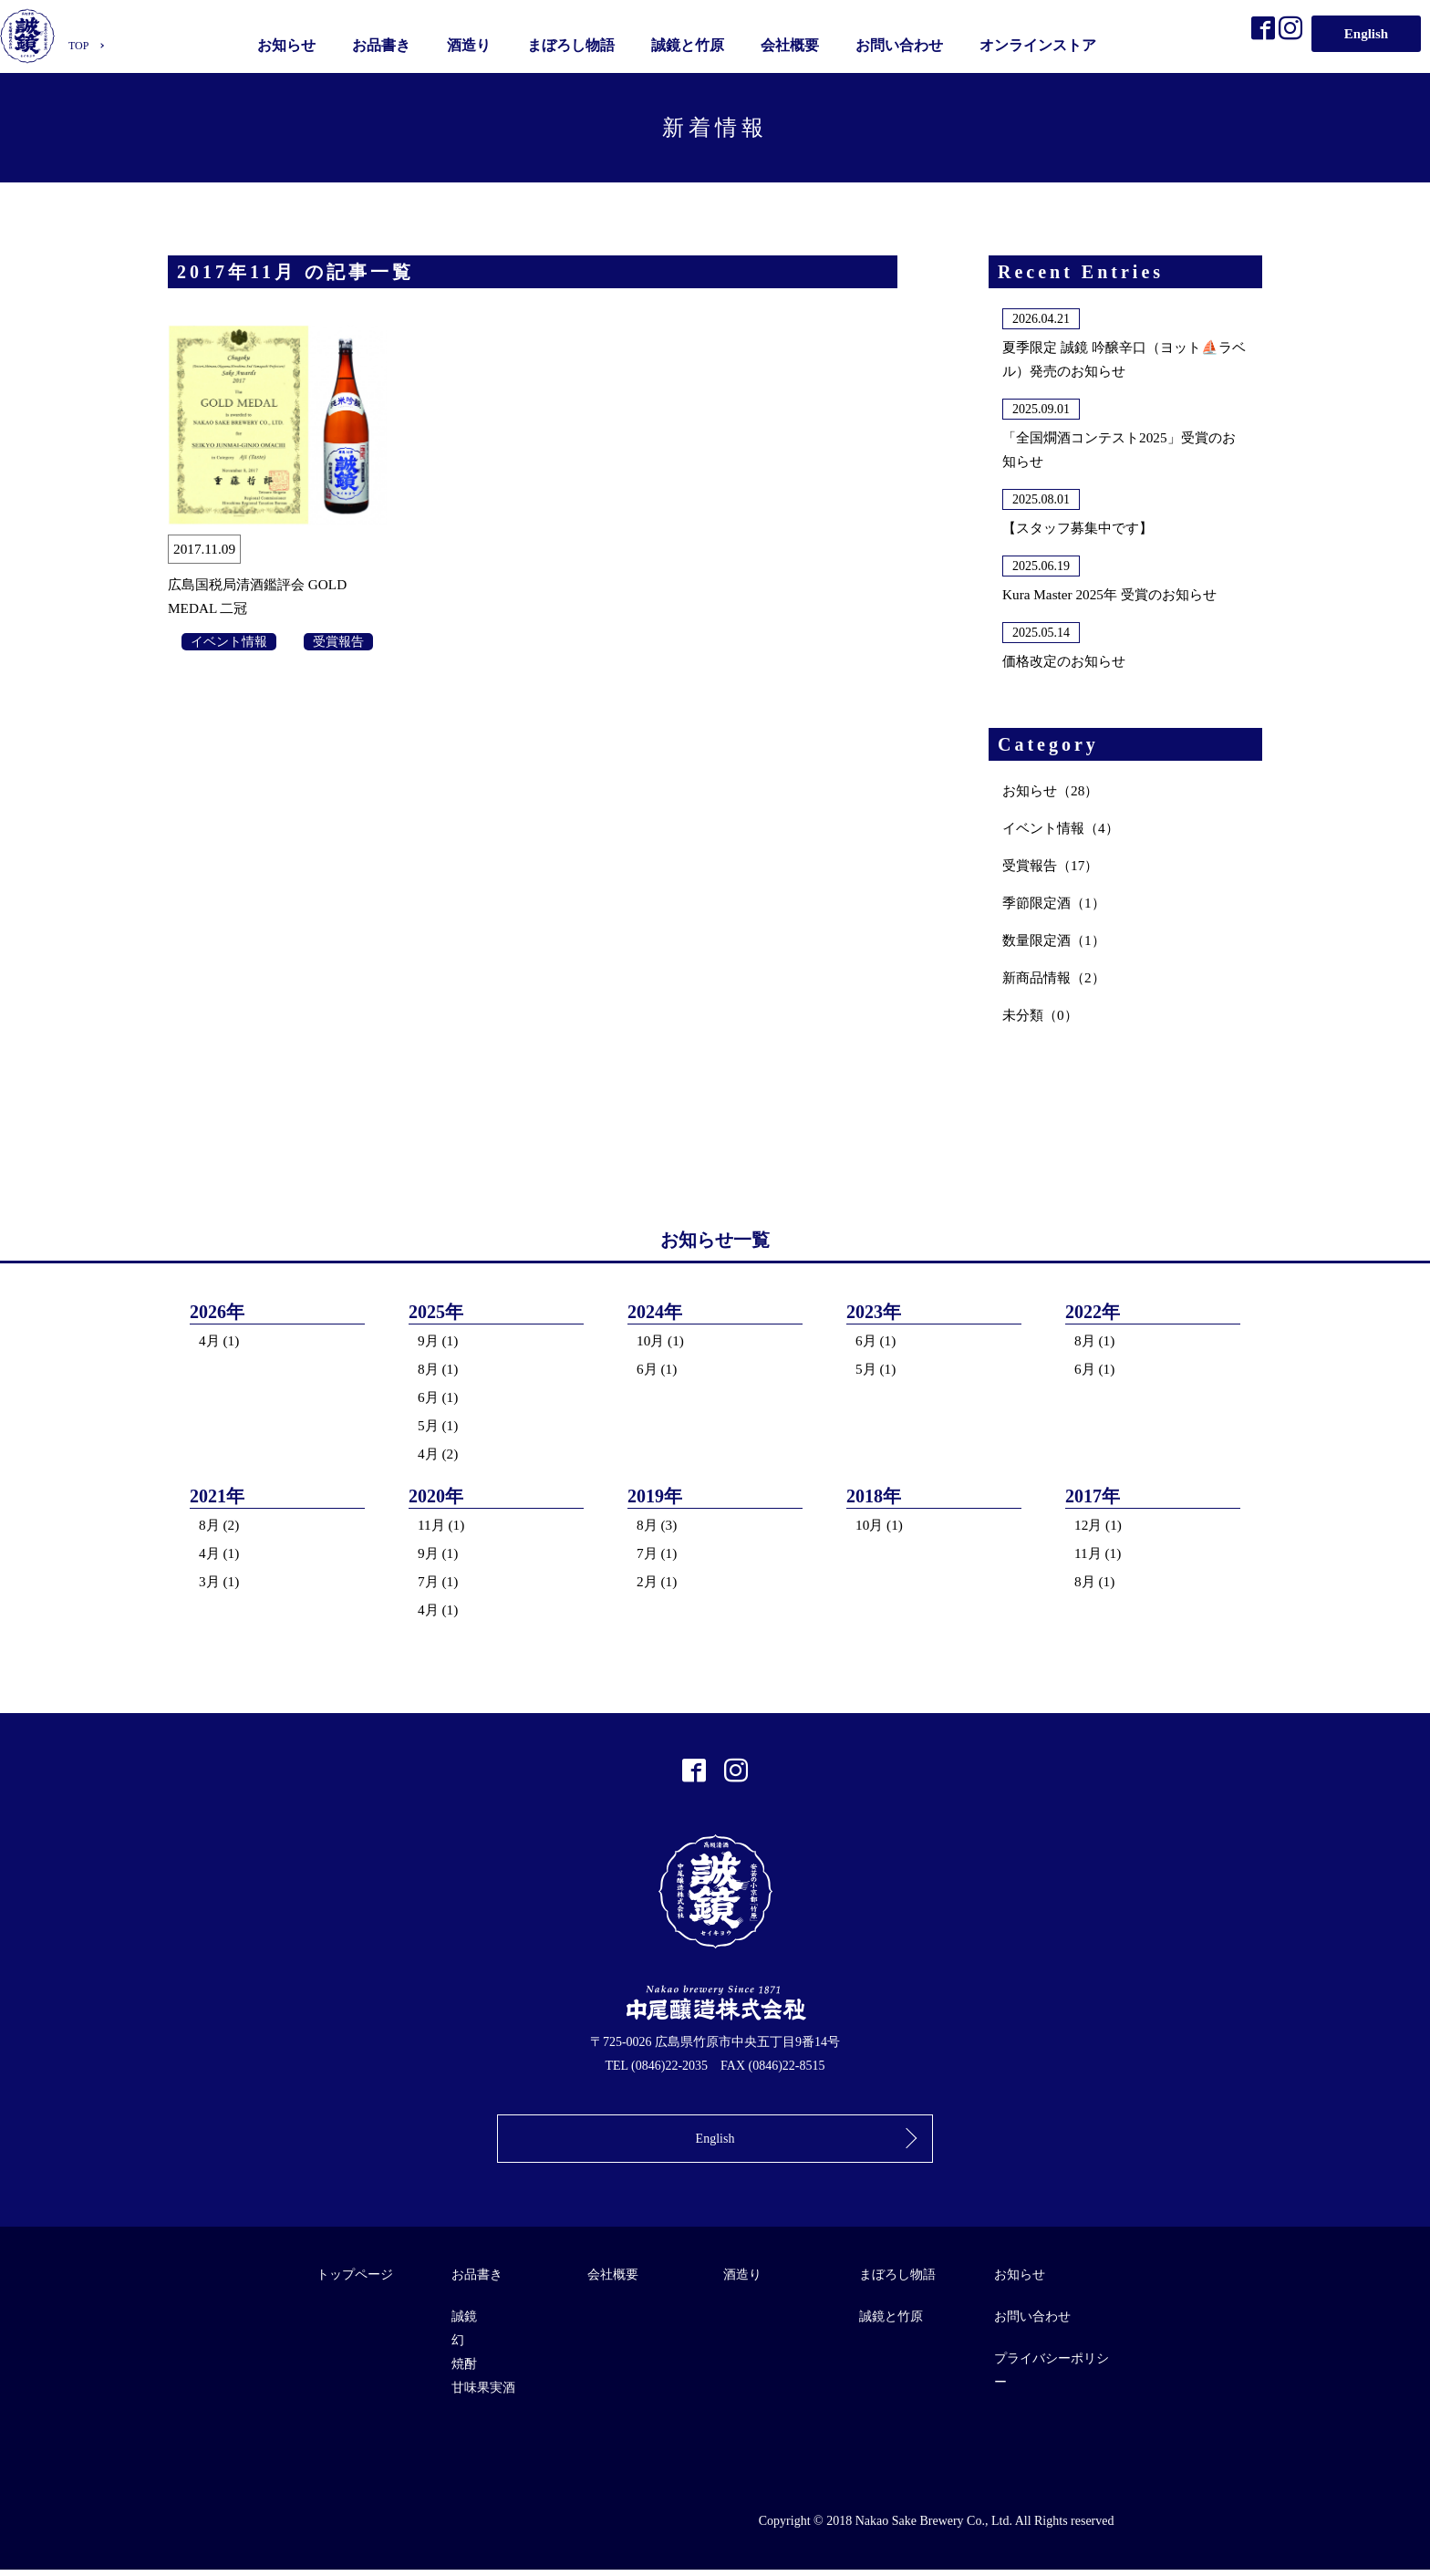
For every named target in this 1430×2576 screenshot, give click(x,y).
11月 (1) (442, 1524)
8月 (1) (439, 1368)
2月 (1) (658, 1581)
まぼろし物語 (574, 43)
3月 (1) (220, 1581)
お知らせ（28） (1053, 790)
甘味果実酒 (483, 2394)
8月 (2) (220, 1524)
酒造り (472, 43)
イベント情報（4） (1064, 828)
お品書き (385, 43)
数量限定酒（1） (1057, 940)
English (1366, 31)
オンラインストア (1041, 43)
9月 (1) (439, 1340)
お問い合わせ (903, 43)
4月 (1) (220, 1340)
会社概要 (793, 43)
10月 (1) (662, 1340)
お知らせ (290, 43)
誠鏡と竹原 (691, 43)
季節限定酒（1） (1057, 902)
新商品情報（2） (1057, 977)
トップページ (354, 2281)
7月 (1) (439, 1581)
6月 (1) (439, 1397)
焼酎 (464, 2370)
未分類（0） (1042, 1015)
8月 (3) (658, 1524)
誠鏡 (464, 2323)
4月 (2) (439, 1453)
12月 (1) (1099, 1524)
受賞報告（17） (1053, 865)
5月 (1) (439, 1425)
